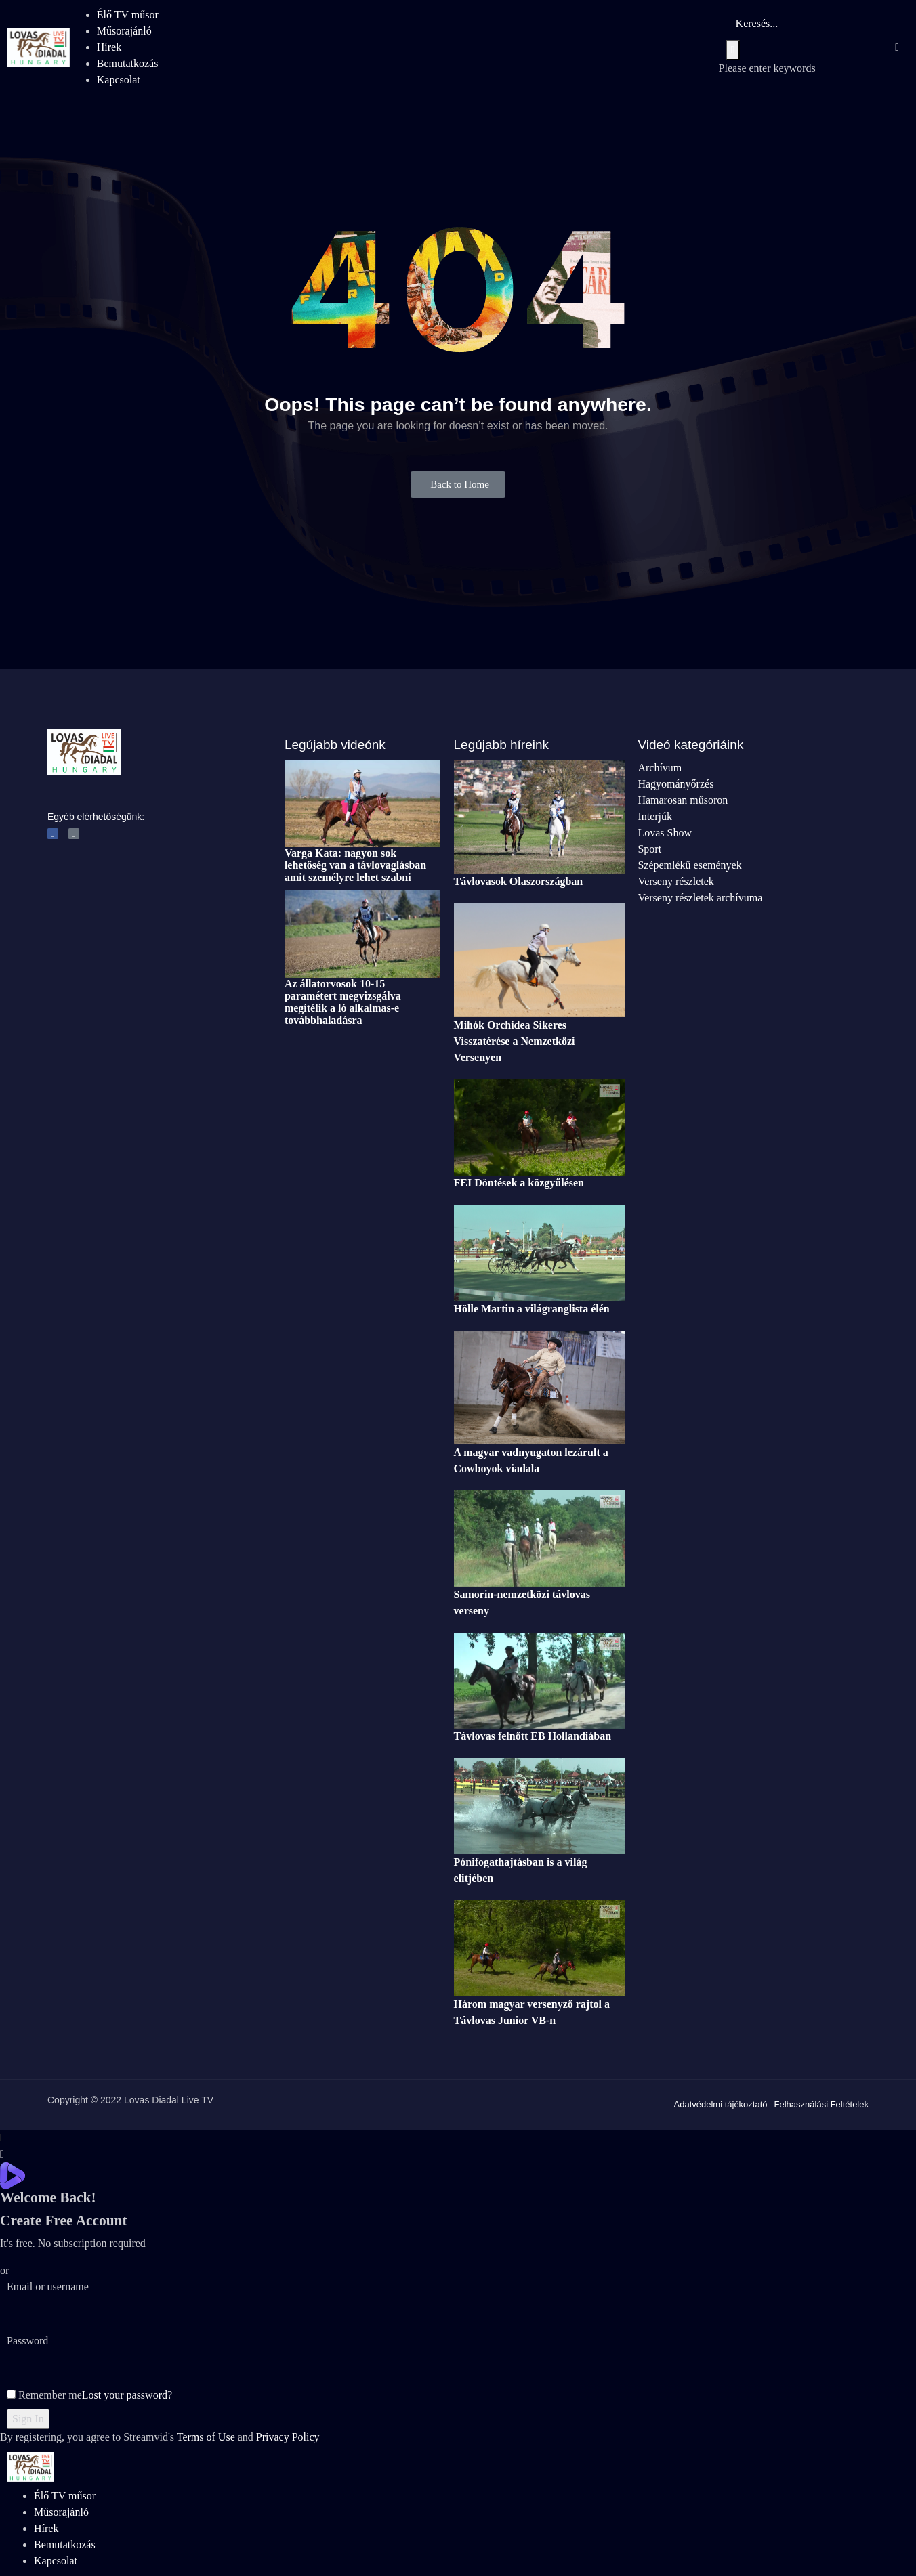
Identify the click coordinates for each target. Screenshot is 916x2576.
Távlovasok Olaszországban (518, 881)
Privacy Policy (288, 2437)
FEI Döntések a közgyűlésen (519, 1182)
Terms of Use (206, 2437)
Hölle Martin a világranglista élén (532, 1308)
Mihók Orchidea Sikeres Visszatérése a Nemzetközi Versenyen (514, 1041)
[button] (458, 484)
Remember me (44, 2395)
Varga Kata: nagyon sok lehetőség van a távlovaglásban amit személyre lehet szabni (355, 865)
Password (27, 2340)
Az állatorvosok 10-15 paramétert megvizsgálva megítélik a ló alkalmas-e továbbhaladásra (343, 1002)
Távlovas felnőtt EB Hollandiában (533, 1736)
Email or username (48, 2286)
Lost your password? (127, 2395)
